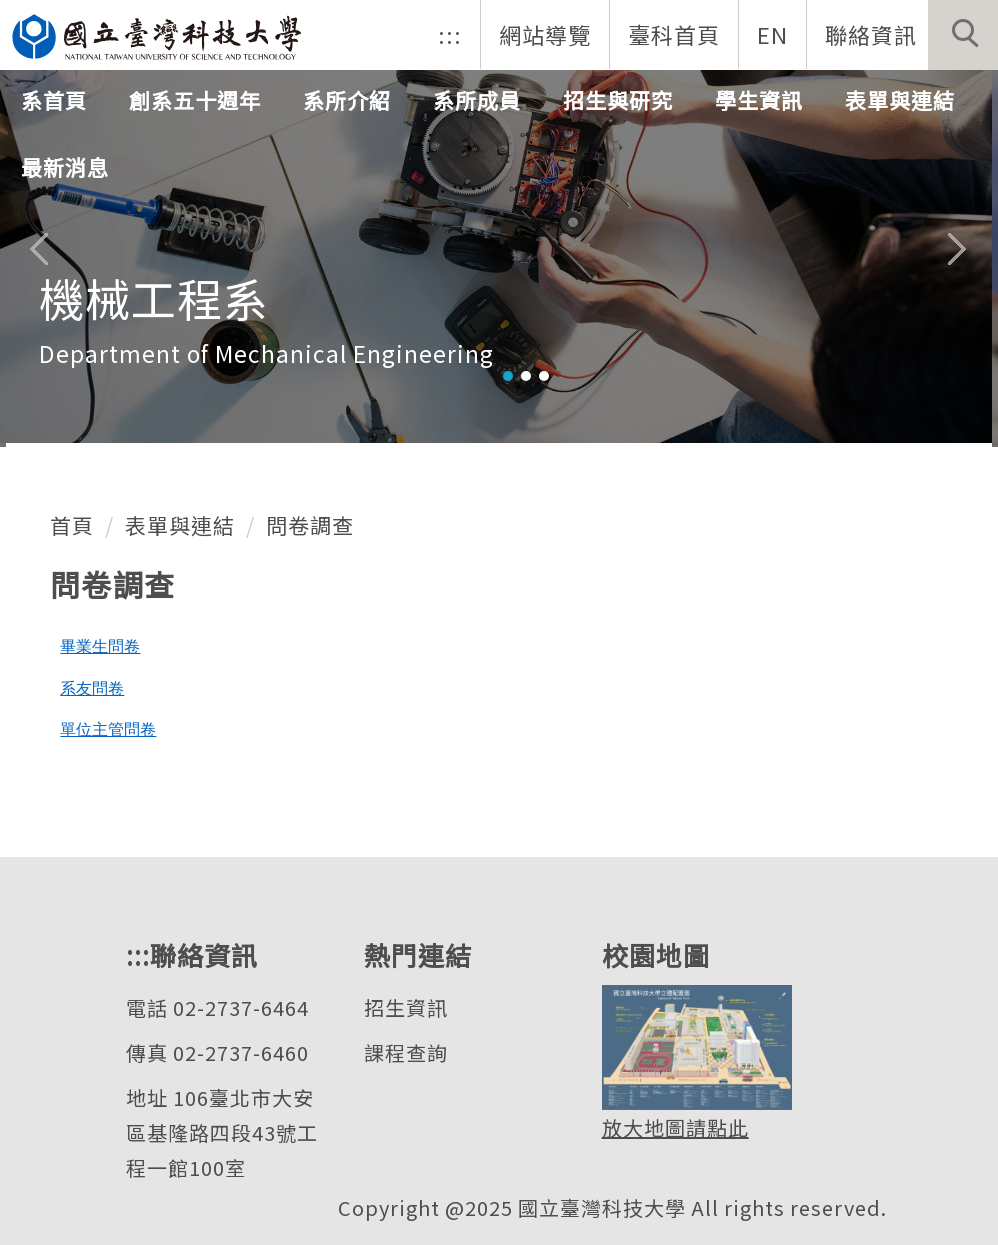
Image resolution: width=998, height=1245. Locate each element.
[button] (963, 35)
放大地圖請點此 (675, 1127)
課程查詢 (406, 1052)
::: (450, 34)
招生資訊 (406, 1007)
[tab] (508, 376)
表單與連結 (180, 525)
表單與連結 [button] (900, 100)
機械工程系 (154, 297)
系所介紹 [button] (347, 100)
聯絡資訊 (871, 34)
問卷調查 (310, 525)
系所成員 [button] (477, 100)
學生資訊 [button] (759, 100)
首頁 (72, 525)
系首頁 (54, 100)
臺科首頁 (674, 34)
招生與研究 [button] (618, 100)
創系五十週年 (195, 100)
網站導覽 (545, 34)
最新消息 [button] (65, 167)
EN (772, 34)
